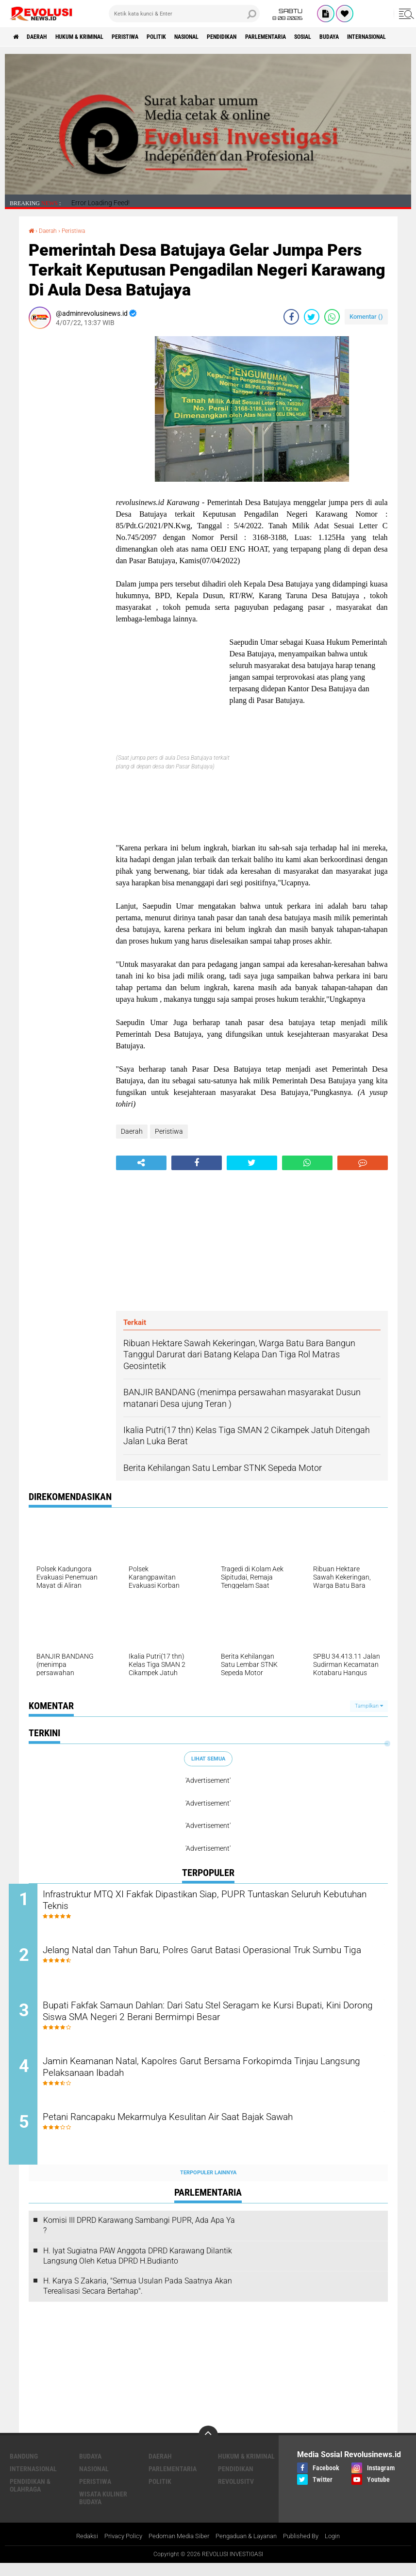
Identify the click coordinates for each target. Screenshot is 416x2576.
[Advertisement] (67, 481)
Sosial (368, 37)
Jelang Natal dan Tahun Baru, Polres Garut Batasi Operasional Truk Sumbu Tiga (216, 1960)
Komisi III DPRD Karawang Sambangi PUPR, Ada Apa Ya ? (139, 2238)
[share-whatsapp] (332, 317)
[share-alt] (141, 1162)
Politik (189, 37)
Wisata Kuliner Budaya (103, 2510)
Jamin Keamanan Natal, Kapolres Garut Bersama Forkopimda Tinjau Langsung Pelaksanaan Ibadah (206, 2078)
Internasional (33, 2481)
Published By (309, 2549)
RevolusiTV (236, 2493)
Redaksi (77, 2549)
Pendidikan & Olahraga (30, 2497)
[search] (184, 13)
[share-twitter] (311, 317)
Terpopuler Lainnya (208, 2185)
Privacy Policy (116, 2549)
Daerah (43, 37)
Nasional (226, 37)
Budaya (90, 2468)
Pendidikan (270, 37)
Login (343, 2549)
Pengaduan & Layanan (249, 2549)
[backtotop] (208, 2447)
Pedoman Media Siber (176, 2549)
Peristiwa (150, 37)
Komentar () (366, 316)
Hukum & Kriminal (95, 37)
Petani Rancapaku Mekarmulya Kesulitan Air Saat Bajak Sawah (208, 2129)
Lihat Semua (208, 1758)
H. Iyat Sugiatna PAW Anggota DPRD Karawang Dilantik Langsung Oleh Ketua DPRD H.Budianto (137, 2268)
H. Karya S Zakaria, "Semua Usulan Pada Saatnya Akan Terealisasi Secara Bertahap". (137, 2298)
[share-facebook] (291, 317)
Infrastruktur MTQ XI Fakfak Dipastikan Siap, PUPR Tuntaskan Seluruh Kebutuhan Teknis (205, 1902)
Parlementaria (323, 37)
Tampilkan (369, 1705)
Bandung (24, 2468)
